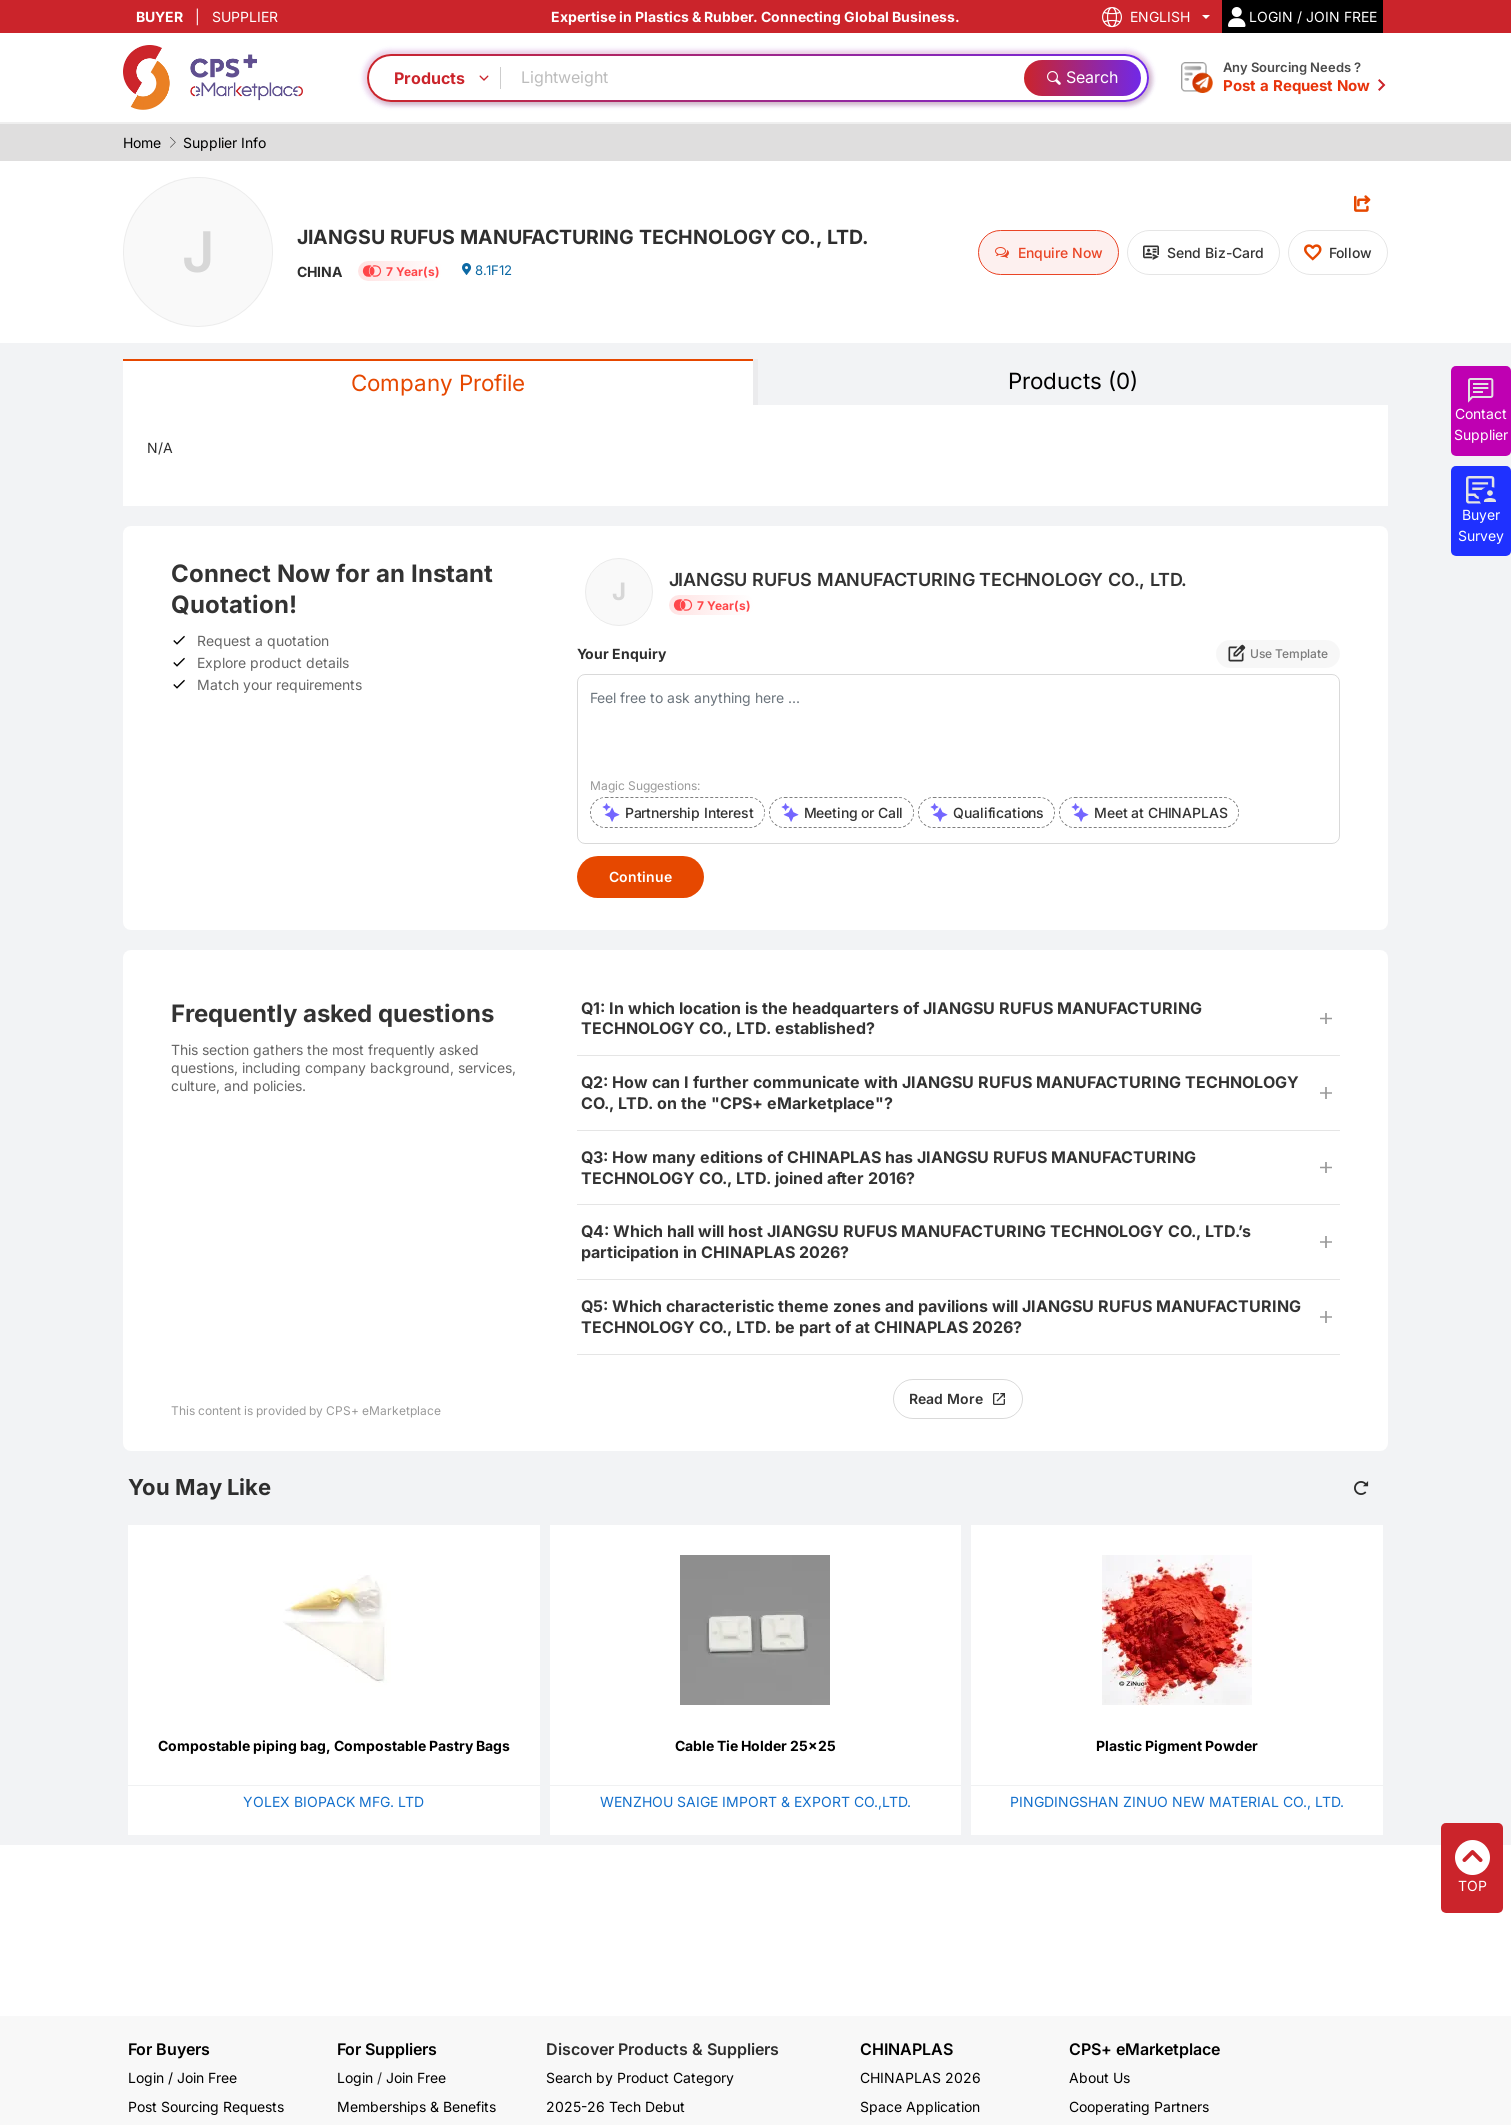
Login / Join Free (182, 2077)
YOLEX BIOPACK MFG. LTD (333, 1803)
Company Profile (438, 383)
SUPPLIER (245, 16)
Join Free (416, 2077)
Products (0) (1073, 381)
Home (142, 142)
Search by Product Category (640, 2077)
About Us (1099, 2077)
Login (355, 2077)
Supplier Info (224, 142)
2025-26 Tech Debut (615, 2106)
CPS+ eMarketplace (1144, 2049)
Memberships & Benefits (416, 2106)
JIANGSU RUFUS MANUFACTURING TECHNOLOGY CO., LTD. (617, 235)
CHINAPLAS (906, 2049)
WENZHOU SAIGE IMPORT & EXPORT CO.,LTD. (755, 1803)
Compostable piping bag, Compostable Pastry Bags (334, 1747)
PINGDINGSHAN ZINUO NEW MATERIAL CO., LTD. (1177, 1803)
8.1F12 (488, 274)
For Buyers (169, 2049)
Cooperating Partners (1139, 2106)
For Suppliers (387, 2049)
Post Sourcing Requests (206, 2106)
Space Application (920, 2106)
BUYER (159, 16)
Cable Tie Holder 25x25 (755, 1747)
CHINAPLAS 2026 (920, 2077)
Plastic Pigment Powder (1177, 1747)
